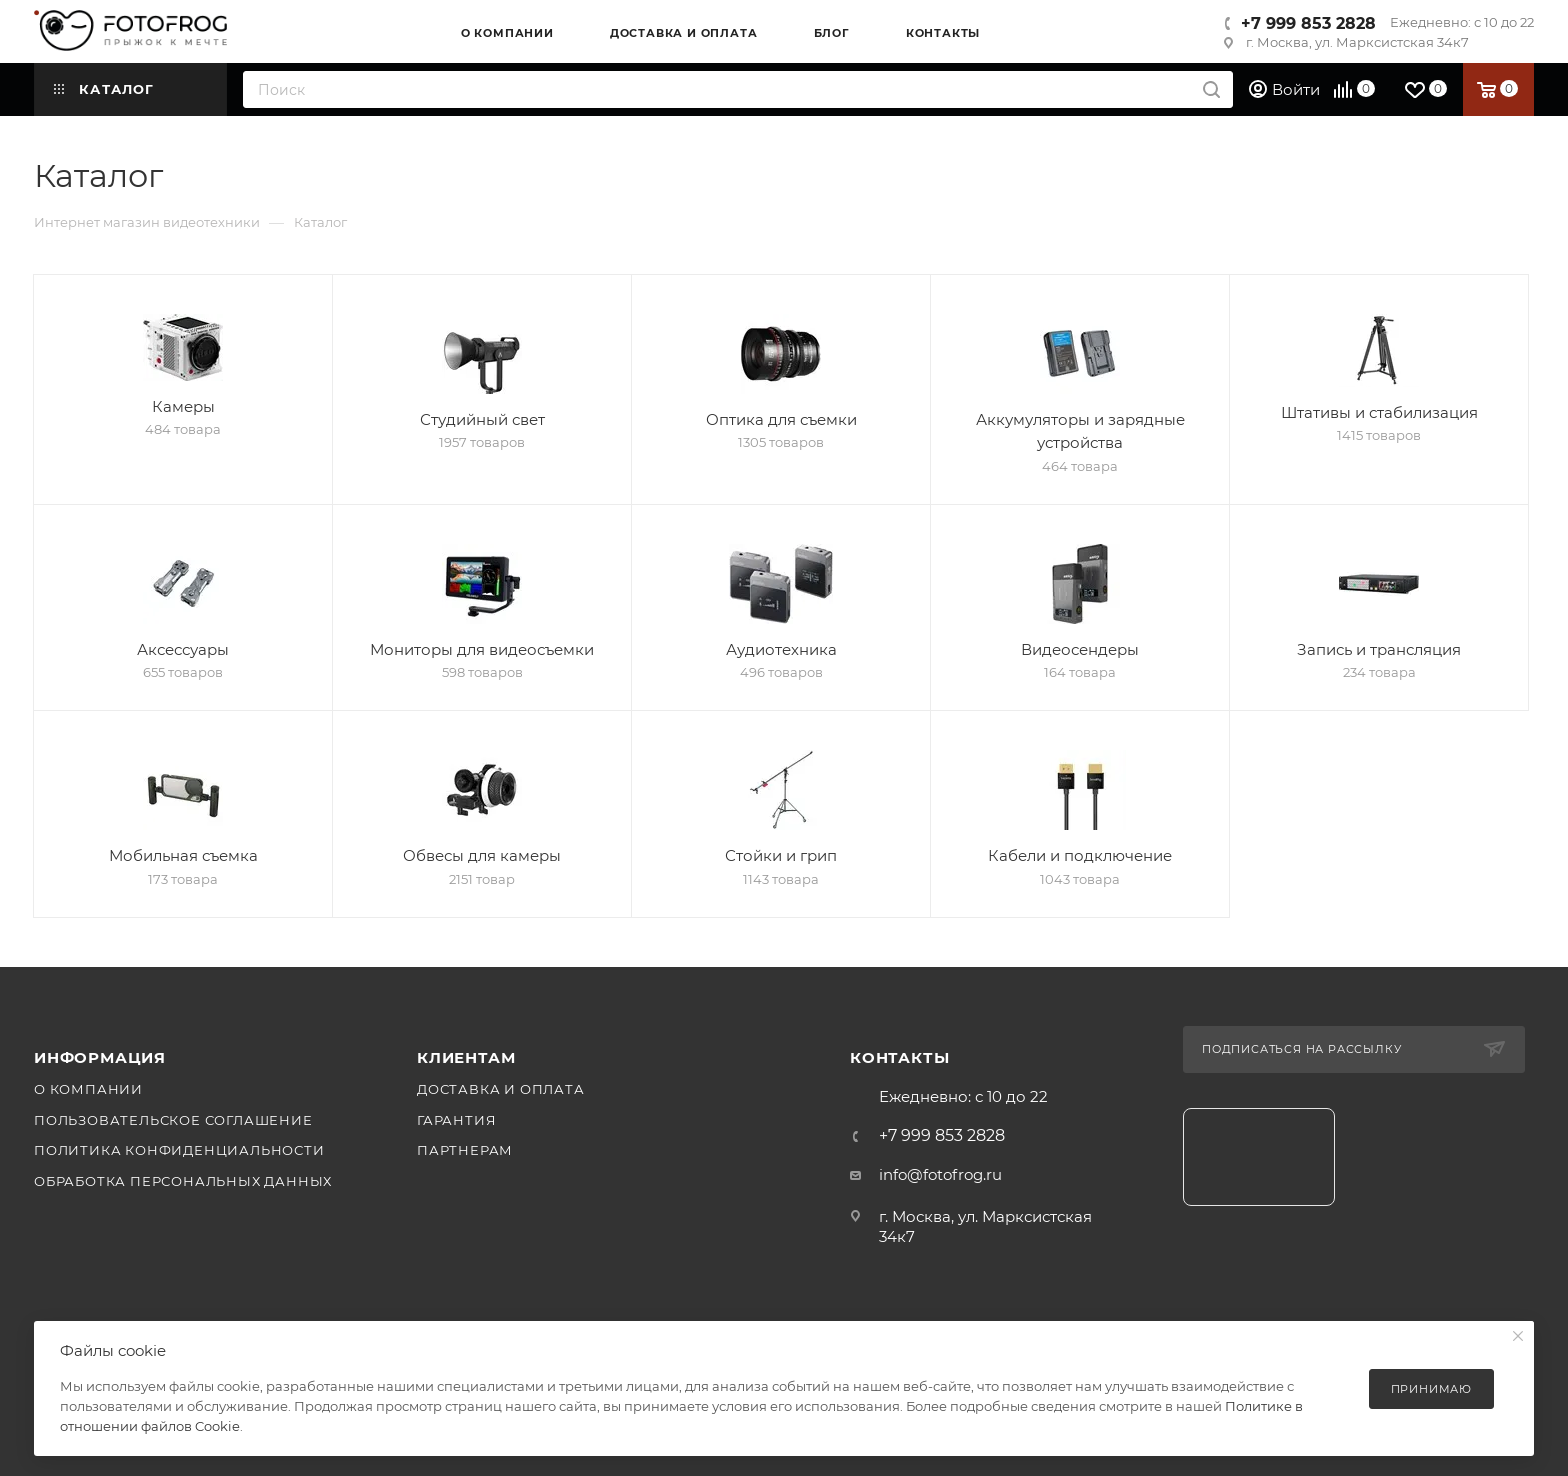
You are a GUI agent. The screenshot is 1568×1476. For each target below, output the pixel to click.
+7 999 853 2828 (1308, 23)
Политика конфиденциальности (179, 1150)
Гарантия (456, 1120)
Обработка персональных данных (183, 1181)
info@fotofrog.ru (940, 1174)
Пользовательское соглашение (173, 1120)
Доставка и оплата (501, 1089)
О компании (88, 1089)
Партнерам (465, 1150)
